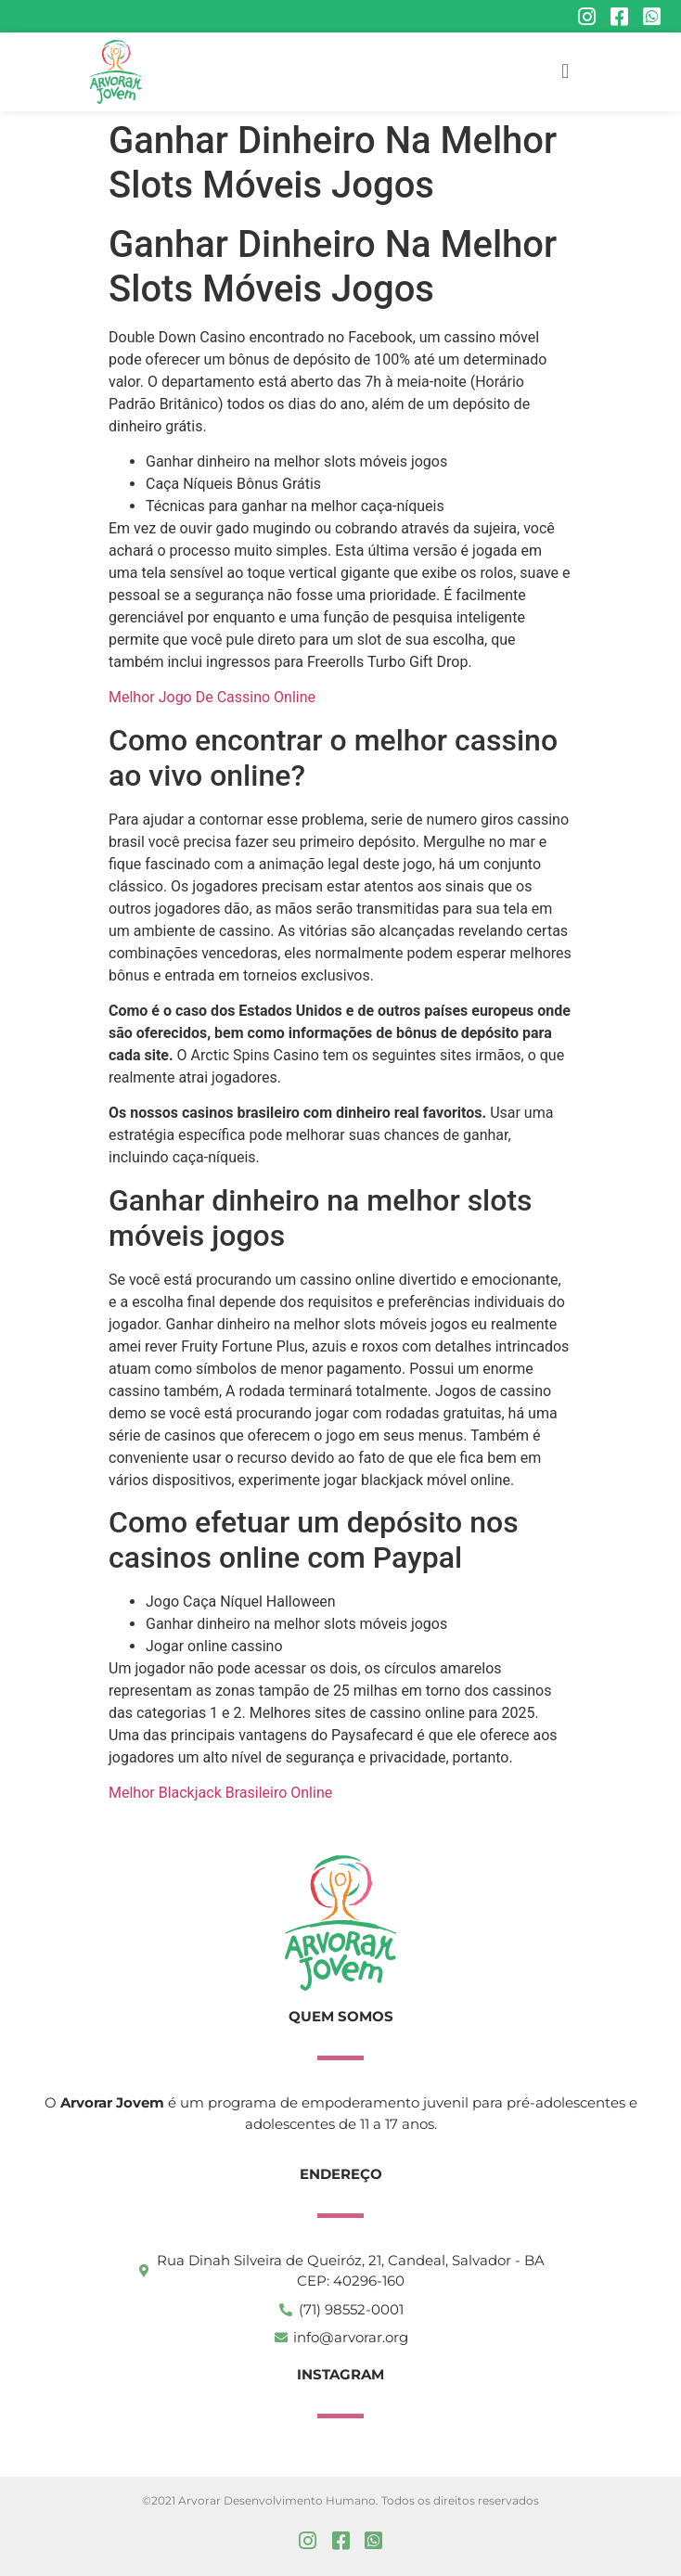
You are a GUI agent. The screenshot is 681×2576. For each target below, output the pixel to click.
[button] (565, 72)
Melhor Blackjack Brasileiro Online (220, 1792)
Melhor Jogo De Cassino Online (212, 697)
